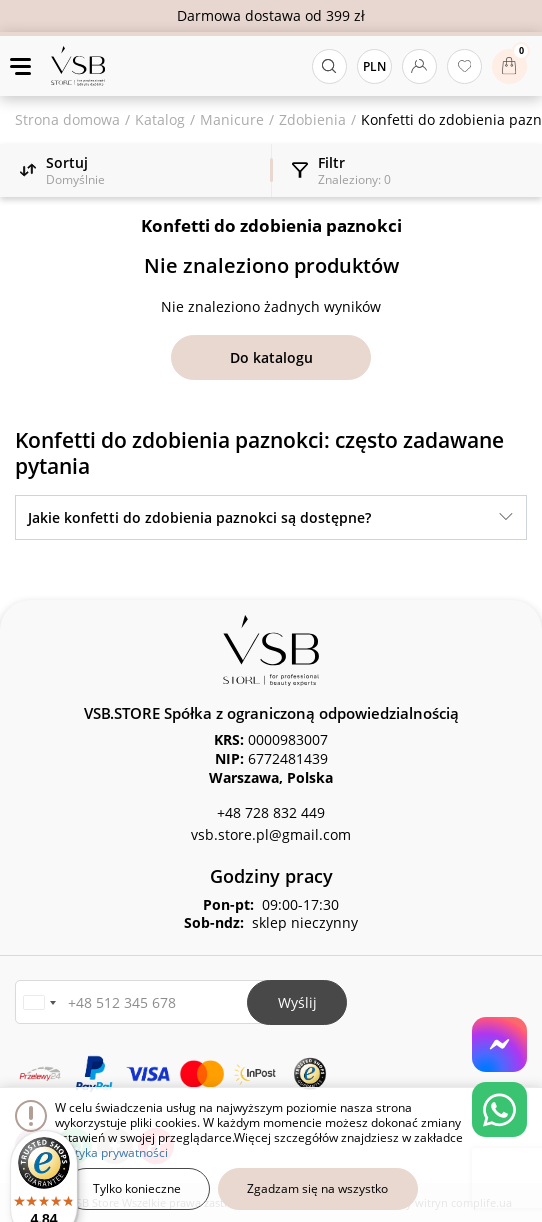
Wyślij (297, 1002)
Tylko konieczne (137, 1188)
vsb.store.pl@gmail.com (271, 834)
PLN (374, 66)
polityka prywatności (111, 1152)
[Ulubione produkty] (464, 66)
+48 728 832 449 (271, 812)
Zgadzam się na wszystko (317, 1188)
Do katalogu (271, 357)
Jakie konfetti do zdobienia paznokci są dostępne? (199, 517)
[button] (39, 1002)
